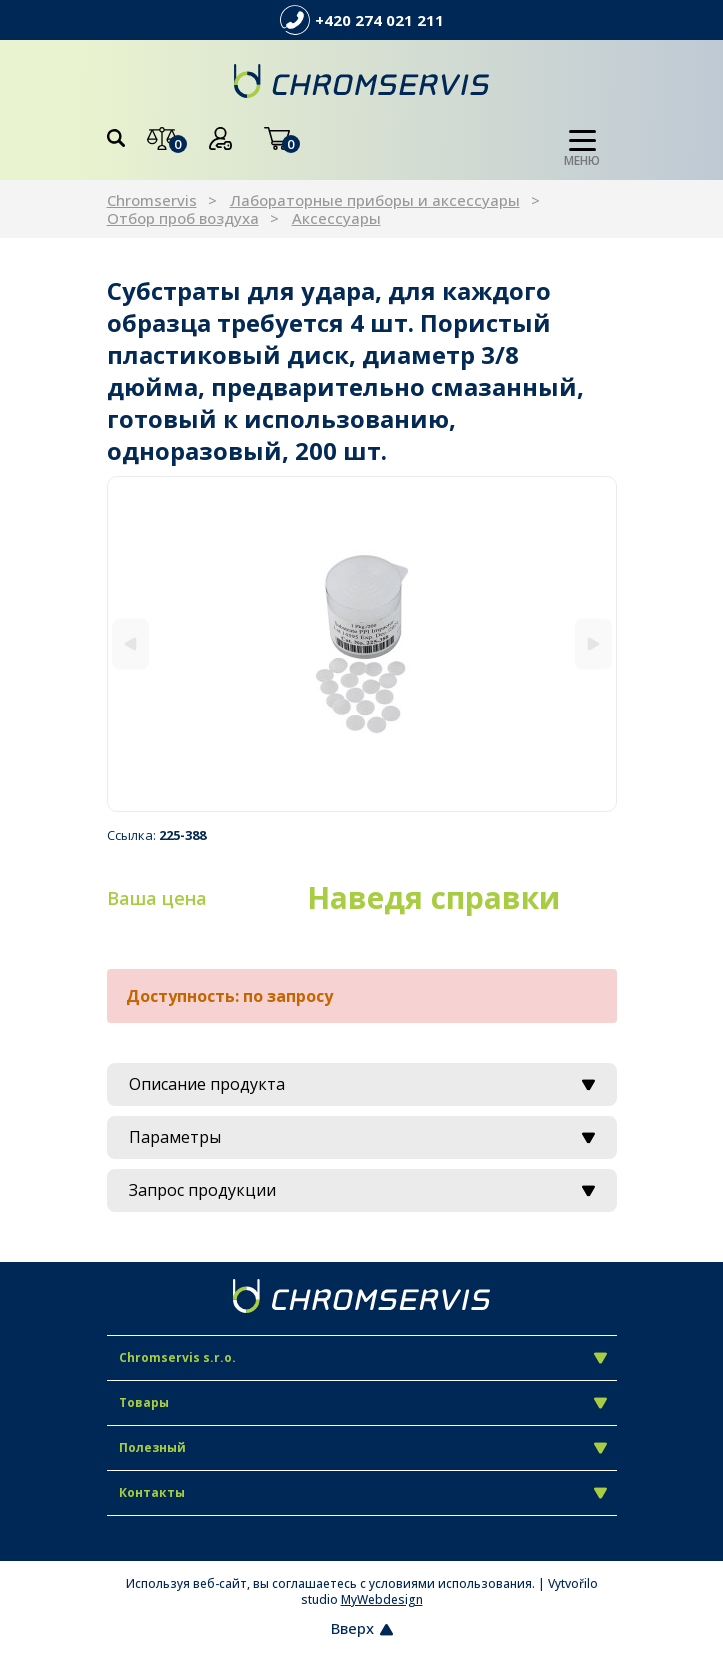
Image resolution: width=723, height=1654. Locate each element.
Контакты (363, 1492)
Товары (363, 1402)
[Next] (593, 644)
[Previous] (130, 644)
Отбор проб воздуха (183, 218)
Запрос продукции (362, 1190)
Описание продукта (362, 1084)
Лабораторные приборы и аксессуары (375, 200)
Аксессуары (336, 218)
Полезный (363, 1447)
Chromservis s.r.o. (363, 1357)
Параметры (362, 1137)
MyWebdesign (382, 1599)
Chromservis (152, 200)
